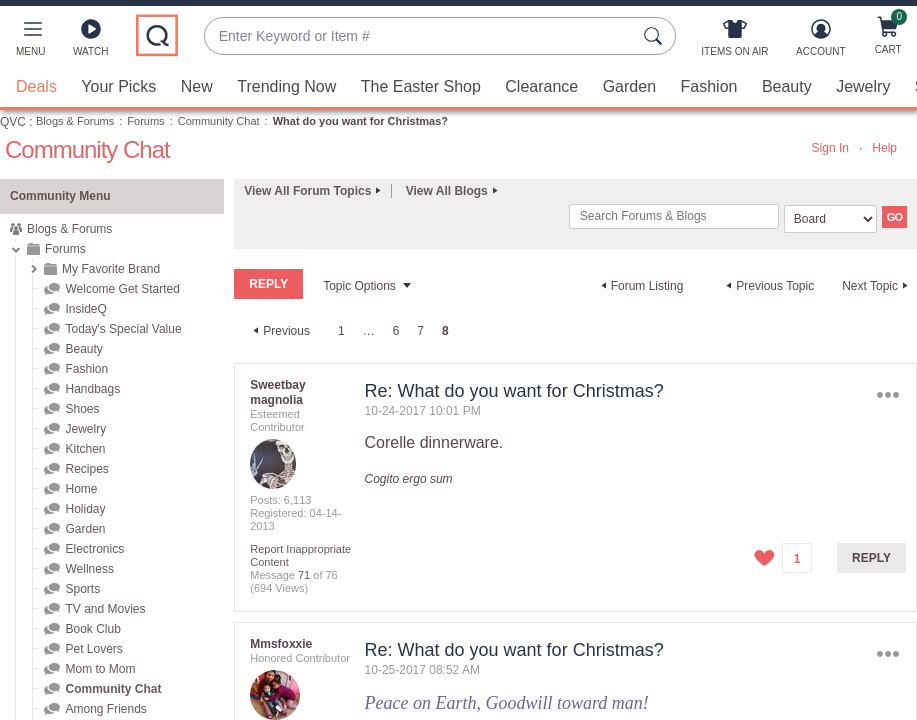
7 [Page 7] (420, 331)
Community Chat (219, 121)
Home (81, 489)
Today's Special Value (123, 329)
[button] (30, 42)
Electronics (94, 549)
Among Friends (105, 709)
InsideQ (85, 309)
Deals (36, 86)
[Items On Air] (734, 42)
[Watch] (91, 42)
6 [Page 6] (396, 331)
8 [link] (445, 331)
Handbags (92, 389)
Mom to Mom (100, 669)
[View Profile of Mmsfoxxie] (281, 644)
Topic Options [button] (359, 286)
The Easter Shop (421, 86)
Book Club (92, 629)
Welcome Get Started (122, 289)
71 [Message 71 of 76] (304, 575)
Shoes (82, 409)
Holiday (85, 509)
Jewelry (863, 86)
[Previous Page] (279, 331)
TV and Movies (105, 609)
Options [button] (888, 395)
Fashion (709, 86)
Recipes (86, 469)
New (197, 86)
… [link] (369, 331)
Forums (145, 121)
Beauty (787, 86)
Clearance (541, 86)
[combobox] (420, 36)
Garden (629, 86)
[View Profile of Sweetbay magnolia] (277, 392)
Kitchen (85, 449)
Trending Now (286, 86)
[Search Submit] (656, 36)
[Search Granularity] (830, 219)
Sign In (830, 148)
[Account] (820, 42)
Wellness (89, 569)
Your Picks (118, 86)
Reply (871, 558)
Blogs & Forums (75, 121)
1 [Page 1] (341, 331)
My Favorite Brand (111, 269)
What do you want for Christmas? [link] (360, 121)
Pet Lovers (93, 649)
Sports (82, 589)
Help (884, 148)
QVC (13, 122)
